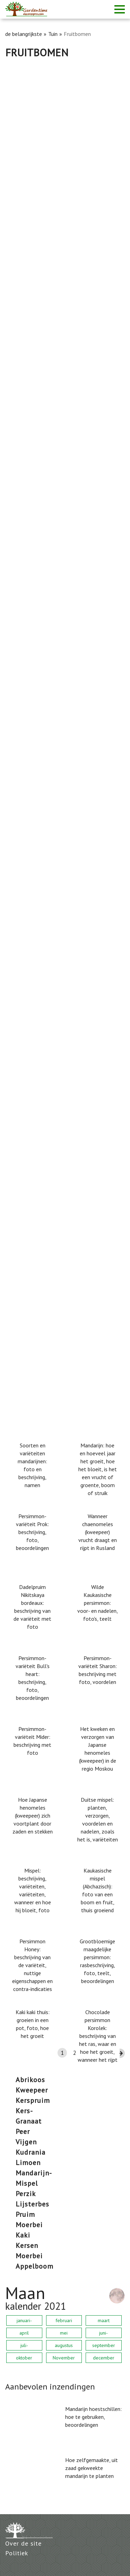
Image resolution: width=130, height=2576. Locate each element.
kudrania (30, 2152)
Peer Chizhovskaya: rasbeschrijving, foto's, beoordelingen (60, 819)
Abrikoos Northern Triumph (40, 696)
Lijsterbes (32, 2204)
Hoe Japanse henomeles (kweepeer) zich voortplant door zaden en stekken (32, 1815)
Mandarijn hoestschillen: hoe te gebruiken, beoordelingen (93, 2416)
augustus (64, 2345)
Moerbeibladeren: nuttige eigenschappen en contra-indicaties (62, 1056)
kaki (23, 2235)
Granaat (29, 2121)
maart (104, 2320)
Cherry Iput (19, 578)
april (24, 2333)
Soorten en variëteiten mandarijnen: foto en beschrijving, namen (32, 1465)
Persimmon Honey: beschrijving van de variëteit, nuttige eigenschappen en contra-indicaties (32, 1965)
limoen (28, 2162)
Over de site (23, 2543)
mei (64, 2333)
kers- (24, 2110)
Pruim (25, 2214)
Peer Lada (18, 459)
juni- (103, 2333)
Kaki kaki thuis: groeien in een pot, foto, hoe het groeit (33, 2024)
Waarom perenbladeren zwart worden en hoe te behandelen (64, 345)
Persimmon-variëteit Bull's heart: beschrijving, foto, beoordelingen (33, 1678)
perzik (26, 2193)
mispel (27, 2183)
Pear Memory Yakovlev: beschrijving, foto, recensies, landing (60, 227)
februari (63, 2320)
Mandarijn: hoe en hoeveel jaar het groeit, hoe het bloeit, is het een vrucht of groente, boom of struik (97, 1469)
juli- (24, 2345)
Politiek (16, 2553)
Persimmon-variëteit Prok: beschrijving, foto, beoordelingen (32, 1532)
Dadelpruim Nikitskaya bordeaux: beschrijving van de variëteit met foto (32, 1606)
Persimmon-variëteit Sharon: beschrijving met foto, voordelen (97, 1670)
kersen (27, 2245)
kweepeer (32, 2090)
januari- (24, 2320)
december (103, 2358)
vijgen (26, 2141)
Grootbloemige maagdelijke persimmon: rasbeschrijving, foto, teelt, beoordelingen (97, 1961)
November (64, 2358)
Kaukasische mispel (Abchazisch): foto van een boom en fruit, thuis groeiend (97, 1890)
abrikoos (30, 2079)
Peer (23, 2131)
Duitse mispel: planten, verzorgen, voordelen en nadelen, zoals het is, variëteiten (97, 1819)
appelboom (34, 2266)
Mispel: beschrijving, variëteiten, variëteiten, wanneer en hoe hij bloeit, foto (32, 1890)
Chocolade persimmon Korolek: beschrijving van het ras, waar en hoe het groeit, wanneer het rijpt (98, 2036)
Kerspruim (33, 2100)
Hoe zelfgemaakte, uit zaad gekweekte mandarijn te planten (91, 2468)
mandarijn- (34, 2172)
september (103, 2345)
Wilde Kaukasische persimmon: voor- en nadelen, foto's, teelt (97, 1602)
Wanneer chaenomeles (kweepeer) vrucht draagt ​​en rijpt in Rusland (97, 1532)
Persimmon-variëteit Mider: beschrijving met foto (32, 1740)
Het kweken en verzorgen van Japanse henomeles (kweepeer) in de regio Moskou (97, 1748)
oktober (24, 2358)
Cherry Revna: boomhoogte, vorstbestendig (62, 1170)
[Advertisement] (65, 127)
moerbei (29, 2224)
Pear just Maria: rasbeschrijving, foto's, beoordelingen (56, 938)
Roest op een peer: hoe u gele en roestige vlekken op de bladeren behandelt (60, 1293)
